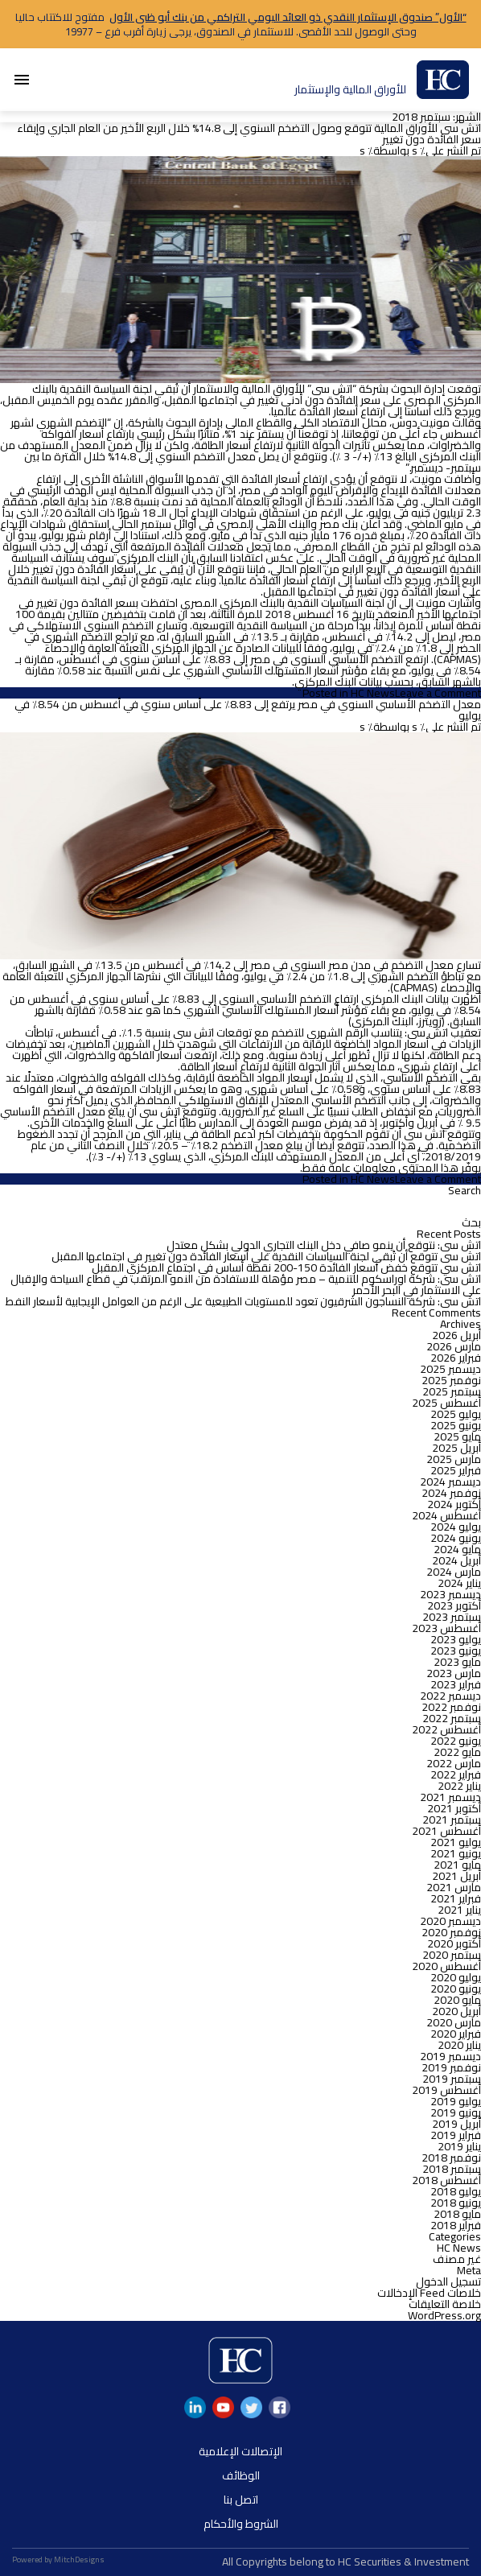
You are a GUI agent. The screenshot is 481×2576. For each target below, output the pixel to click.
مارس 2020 (453, 2022)
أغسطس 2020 (446, 1966)
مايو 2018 (457, 2213)
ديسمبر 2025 (450, 1368)
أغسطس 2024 (446, 1515)
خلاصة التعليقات (445, 2304)
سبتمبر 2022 (451, 1718)
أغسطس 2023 (446, 1628)
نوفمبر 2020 (451, 1932)
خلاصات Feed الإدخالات (429, 2292)
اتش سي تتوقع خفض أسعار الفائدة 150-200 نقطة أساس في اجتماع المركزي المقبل (286, 1267)
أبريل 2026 (456, 1335)
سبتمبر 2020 (451, 1954)
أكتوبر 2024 (454, 1504)
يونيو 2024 (455, 1537)
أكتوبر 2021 (454, 1808)
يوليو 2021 (455, 1842)
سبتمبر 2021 (451, 1819)
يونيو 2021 (455, 1853)
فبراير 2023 (455, 1684)
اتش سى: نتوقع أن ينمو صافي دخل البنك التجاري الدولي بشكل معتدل (323, 1244)
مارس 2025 (453, 1459)
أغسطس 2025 (446, 1402)
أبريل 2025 (456, 1447)
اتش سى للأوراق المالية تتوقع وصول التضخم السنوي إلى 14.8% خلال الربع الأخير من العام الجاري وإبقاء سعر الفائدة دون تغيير (249, 133)
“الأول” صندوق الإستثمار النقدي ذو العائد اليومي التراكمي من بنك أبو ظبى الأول (288, 17)
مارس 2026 (453, 1346)
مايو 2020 (457, 1999)
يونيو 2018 (455, 2202)
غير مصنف (457, 2258)
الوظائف (241, 2475)
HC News (373, 692)
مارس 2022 (453, 1763)
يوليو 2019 (455, 2101)
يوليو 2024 (455, 1526)
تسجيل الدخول (448, 2281)
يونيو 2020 (455, 1988)
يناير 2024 (459, 1582)
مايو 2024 (457, 1549)
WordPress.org (444, 2315)
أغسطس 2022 (446, 1729)
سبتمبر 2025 (451, 1391)
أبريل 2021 (456, 1875)
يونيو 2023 (455, 1650)
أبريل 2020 (456, 2011)
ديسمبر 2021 (450, 1797)
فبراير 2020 (455, 2033)
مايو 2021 (457, 1864)
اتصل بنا (241, 2499)
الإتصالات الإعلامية (240, 2451)
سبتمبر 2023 (451, 1616)
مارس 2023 (453, 1673)
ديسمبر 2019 (450, 2056)
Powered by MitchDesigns (58, 2559)
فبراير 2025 (455, 1470)
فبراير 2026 (455, 1357)
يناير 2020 (459, 2044)
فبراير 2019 (455, 2135)
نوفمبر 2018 (451, 2157)
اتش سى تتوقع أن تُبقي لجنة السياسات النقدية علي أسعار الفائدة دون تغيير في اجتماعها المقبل (266, 1256)
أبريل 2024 (456, 1560)
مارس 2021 (453, 1887)
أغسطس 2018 (446, 2180)
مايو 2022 (457, 1751)
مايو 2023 (457, 1661)
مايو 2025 (457, 1436)
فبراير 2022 (455, 1774)
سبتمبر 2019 (451, 2078)
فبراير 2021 (455, 1898)
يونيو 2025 (455, 1425)
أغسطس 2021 (446, 1830)
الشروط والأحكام (241, 2523)
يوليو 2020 (455, 1977)
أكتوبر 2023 (454, 1605)
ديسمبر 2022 (450, 1695)
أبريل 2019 (456, 2123)
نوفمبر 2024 (451, 1492)
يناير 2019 (459, 2146)
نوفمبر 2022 (451, 1706)
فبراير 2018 (455, 2225)
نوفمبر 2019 (451, 2067)
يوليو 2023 (455, 1639)
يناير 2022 (459, 1785)
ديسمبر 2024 (450, 1481)
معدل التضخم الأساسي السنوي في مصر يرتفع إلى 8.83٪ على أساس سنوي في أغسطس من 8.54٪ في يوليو (247, 710)
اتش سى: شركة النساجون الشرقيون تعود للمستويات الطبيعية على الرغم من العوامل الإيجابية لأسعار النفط (243, 1301)
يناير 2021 (459, 1909)
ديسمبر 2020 (450, 1920)
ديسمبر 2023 (450, 1594)
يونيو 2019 (455, 2112)
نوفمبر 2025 (451, 1380)
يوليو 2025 (455, 1413)
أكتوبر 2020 (454, 1943)
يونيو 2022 (455, 1740)
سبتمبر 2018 (451, 2168)
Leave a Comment (438, 692)
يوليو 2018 (455, 2191)
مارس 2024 (453, 1571)
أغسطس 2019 (446, 2089)
